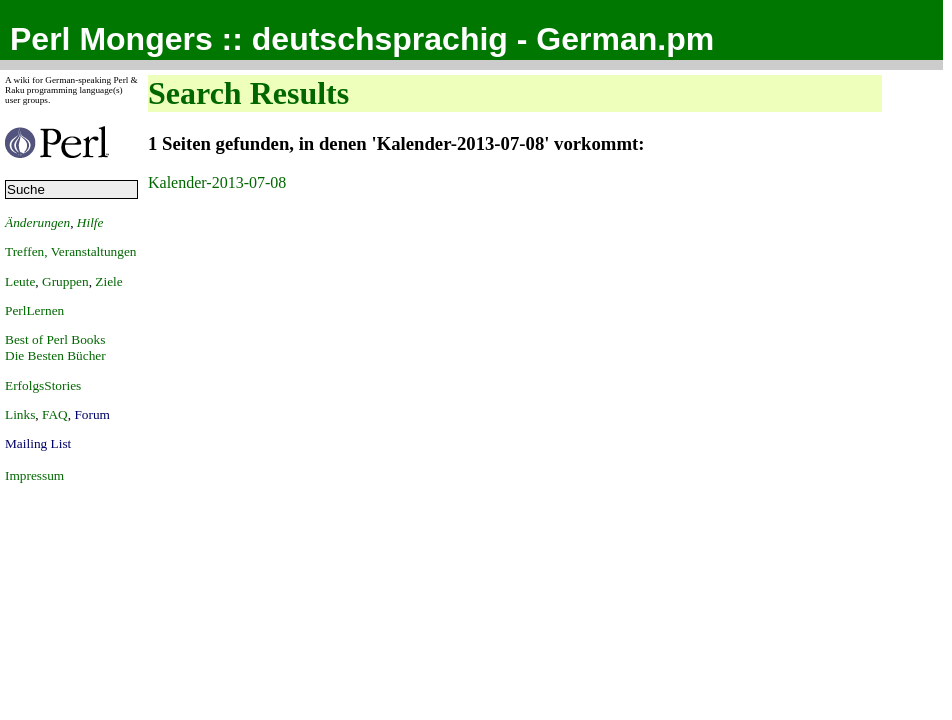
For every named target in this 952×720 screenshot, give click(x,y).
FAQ (55, 414)
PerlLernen (34, 310)
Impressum (34, 475)
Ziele (108, 281)
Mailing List (38, 443)
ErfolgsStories (43, 385)
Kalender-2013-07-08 (217, 182)
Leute (20, 281)
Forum (92, 414)
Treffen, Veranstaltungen (71, 251)
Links (20, 414)
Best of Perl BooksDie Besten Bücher (55, 347)
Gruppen (65, 281)
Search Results (248, 93)
